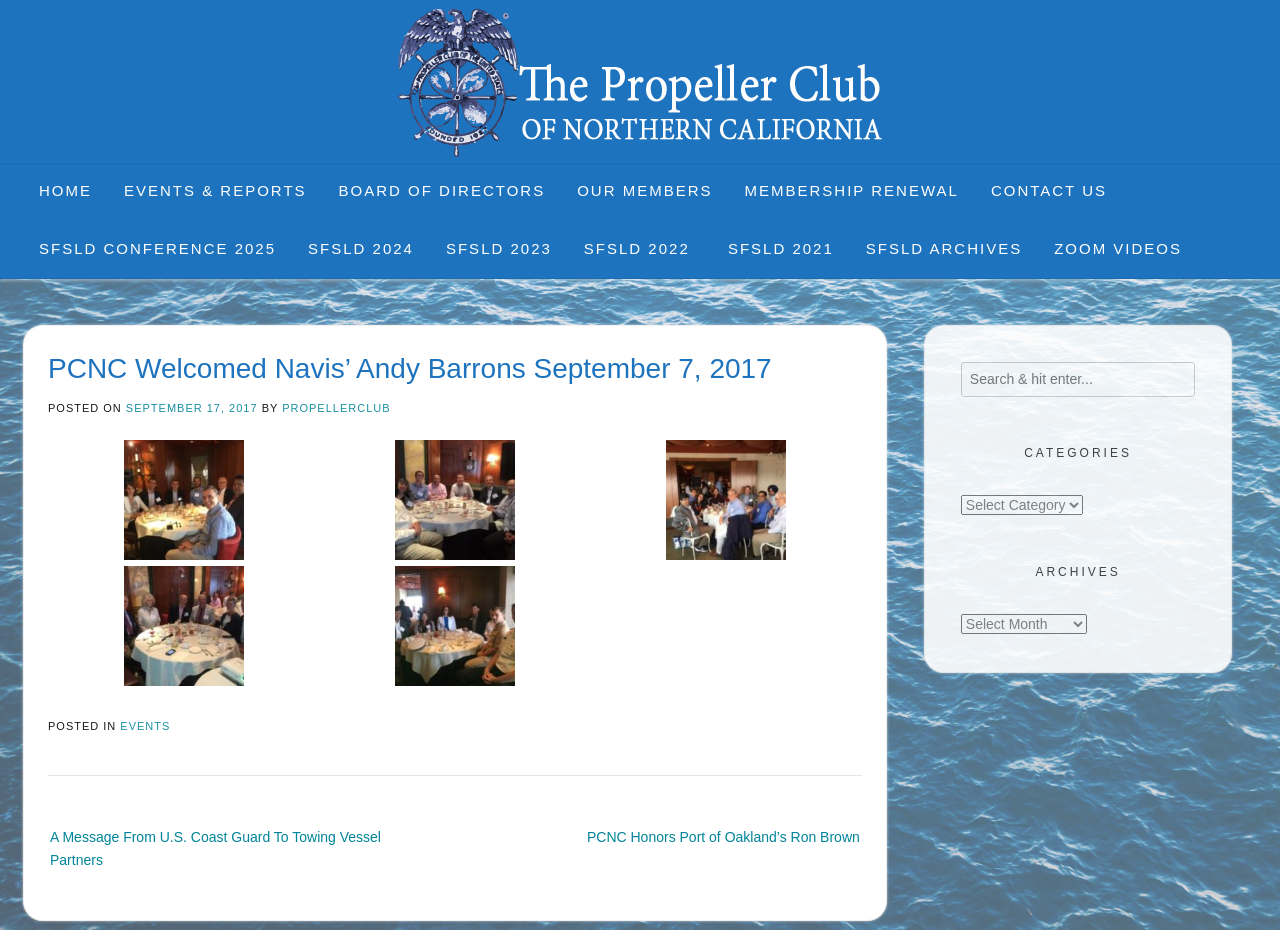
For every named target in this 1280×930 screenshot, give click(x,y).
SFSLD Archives (944, 248)
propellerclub (336, 408)
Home (65, 190)
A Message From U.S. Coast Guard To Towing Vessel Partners (215, 848)
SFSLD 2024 (361, 248)
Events (145, 726)
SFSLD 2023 (499, 248)
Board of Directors (442, 190)
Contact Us (1049, 190)
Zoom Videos (1118, 248)
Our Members (644, 190)
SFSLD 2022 (640, 248)
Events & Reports (215, 190)
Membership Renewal (852, 190)
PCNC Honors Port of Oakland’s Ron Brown (723, 837)
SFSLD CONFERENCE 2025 (157, 248)
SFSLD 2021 (781, 248)
